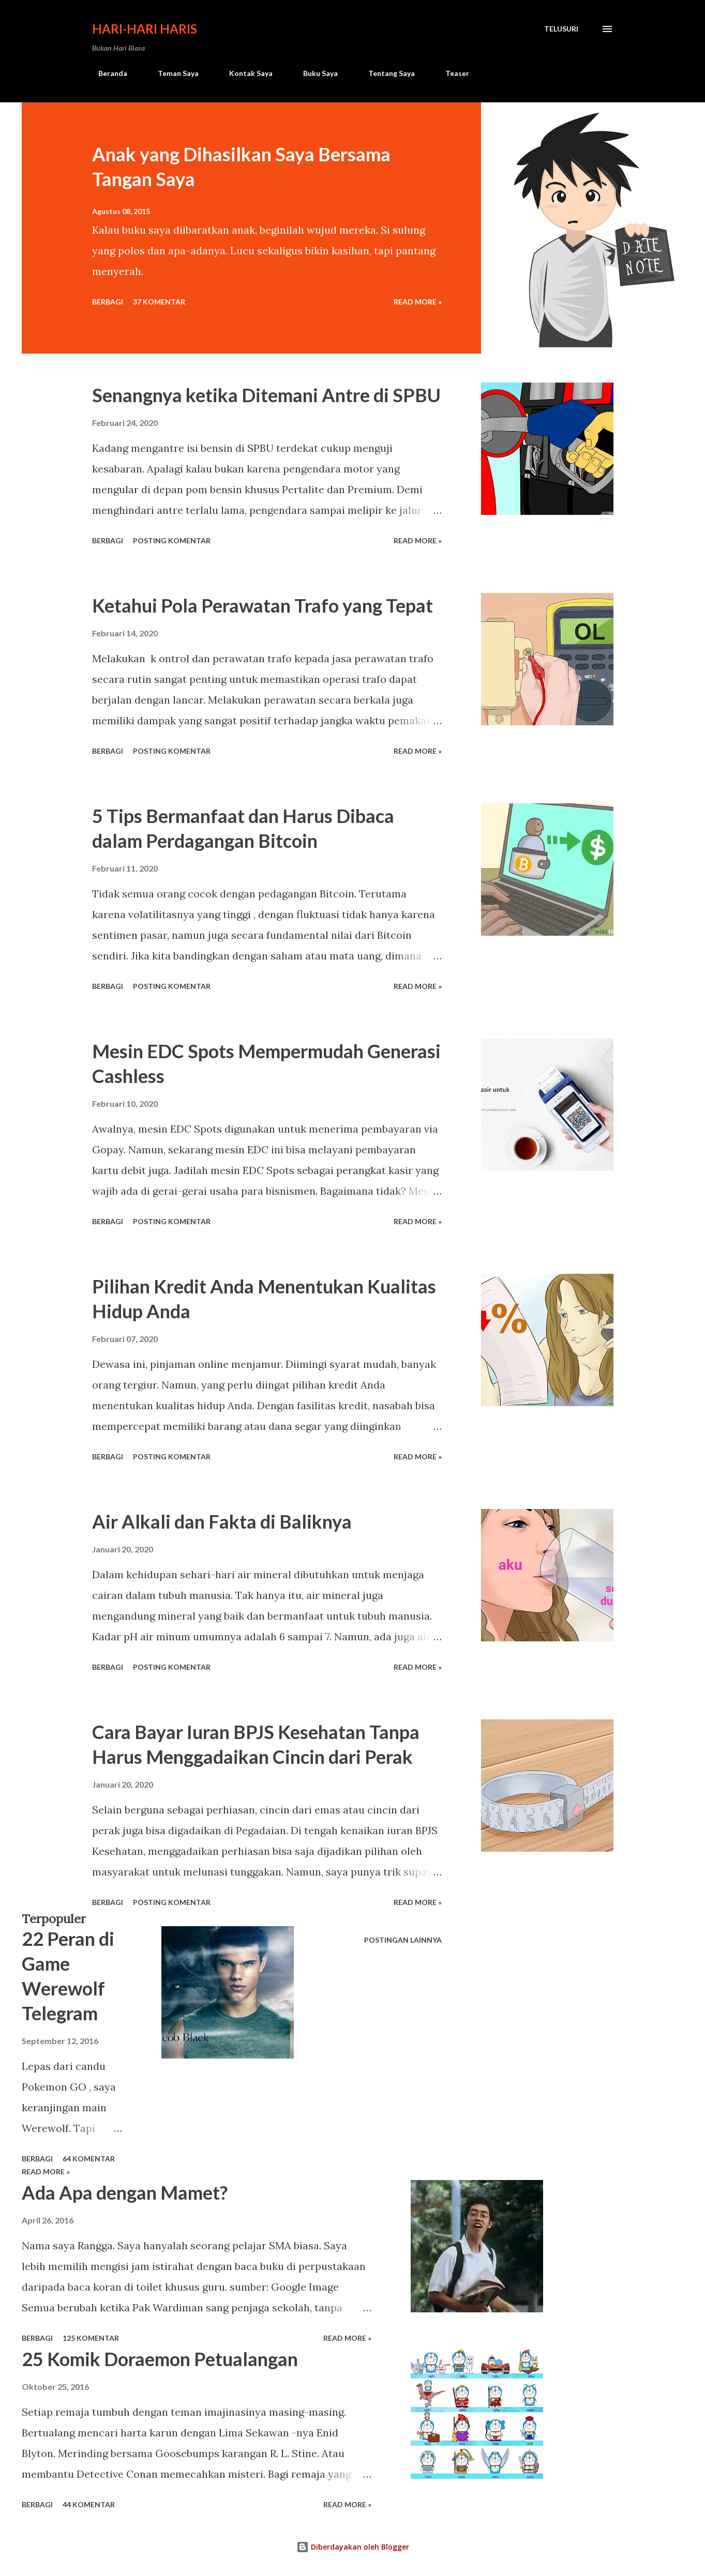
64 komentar (89, 2158)
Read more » (418, 301)
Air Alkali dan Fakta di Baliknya (222, 1521)
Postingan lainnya (403, 1939)
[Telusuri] (561, 29)
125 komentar (91, 2338)
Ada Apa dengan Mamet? (125, 2192)
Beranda (106, 73)
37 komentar (159, 301)
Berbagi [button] (107, 301)
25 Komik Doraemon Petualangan (160, 2359)
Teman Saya (172, 73)
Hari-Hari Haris (144, 28)
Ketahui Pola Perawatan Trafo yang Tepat (262, 605)
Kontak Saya (244, 73)
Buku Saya (314, 73)
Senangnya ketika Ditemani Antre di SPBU (266, 395)
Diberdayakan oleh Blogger (352, 2547)
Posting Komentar (172, 540)
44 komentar (89, 2504)
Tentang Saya (385, 73)
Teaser (451, 73)
